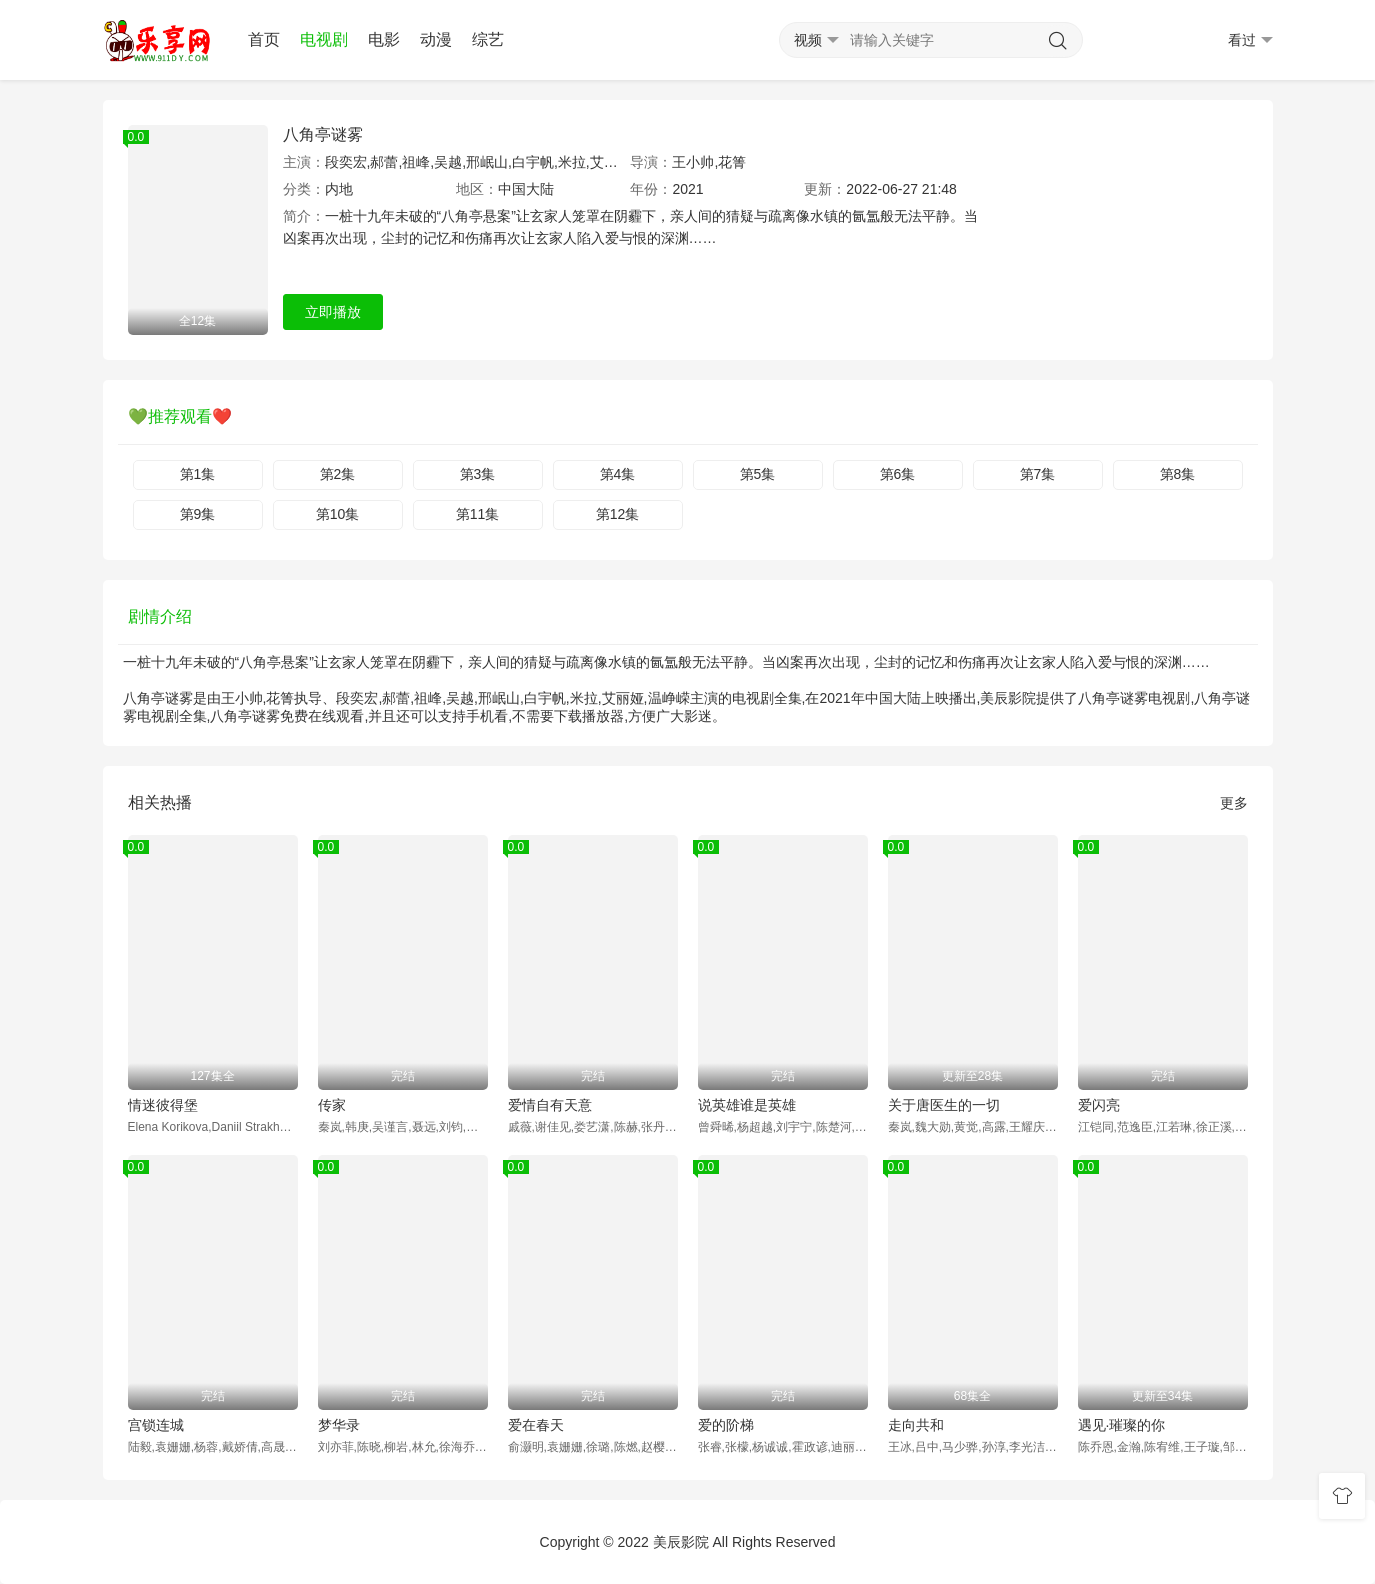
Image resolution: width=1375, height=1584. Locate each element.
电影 (384, 39)
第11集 (478, 514)
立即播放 (333, 312)
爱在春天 (536, 1425)
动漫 (436, 39)
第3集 (478, 474)
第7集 (1038, 474)
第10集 (338, 514)
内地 (339, 189)
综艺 (488, 39)
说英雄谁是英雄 (747, 1105)
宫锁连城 (156, 1425)
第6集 (898, 474)
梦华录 (339, 1425)
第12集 (618, 514)
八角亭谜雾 (323, 134)
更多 (1234, 803)
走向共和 (916, 1425)
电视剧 (324, 39)
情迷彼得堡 (163, 1105)
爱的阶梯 (726, 1425)
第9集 (198, 514)
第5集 (758, 474)
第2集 (338, 474)
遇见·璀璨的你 (1122, 1425)
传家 (332, 1105)
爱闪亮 (1099, 1105)
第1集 (198, 474)
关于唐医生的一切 (944, 1105)
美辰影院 (681, 1542)
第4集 (618, 474)
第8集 (1178, 474)
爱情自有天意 (550, 1105)
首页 (264, 39)
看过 (1250, 40)
